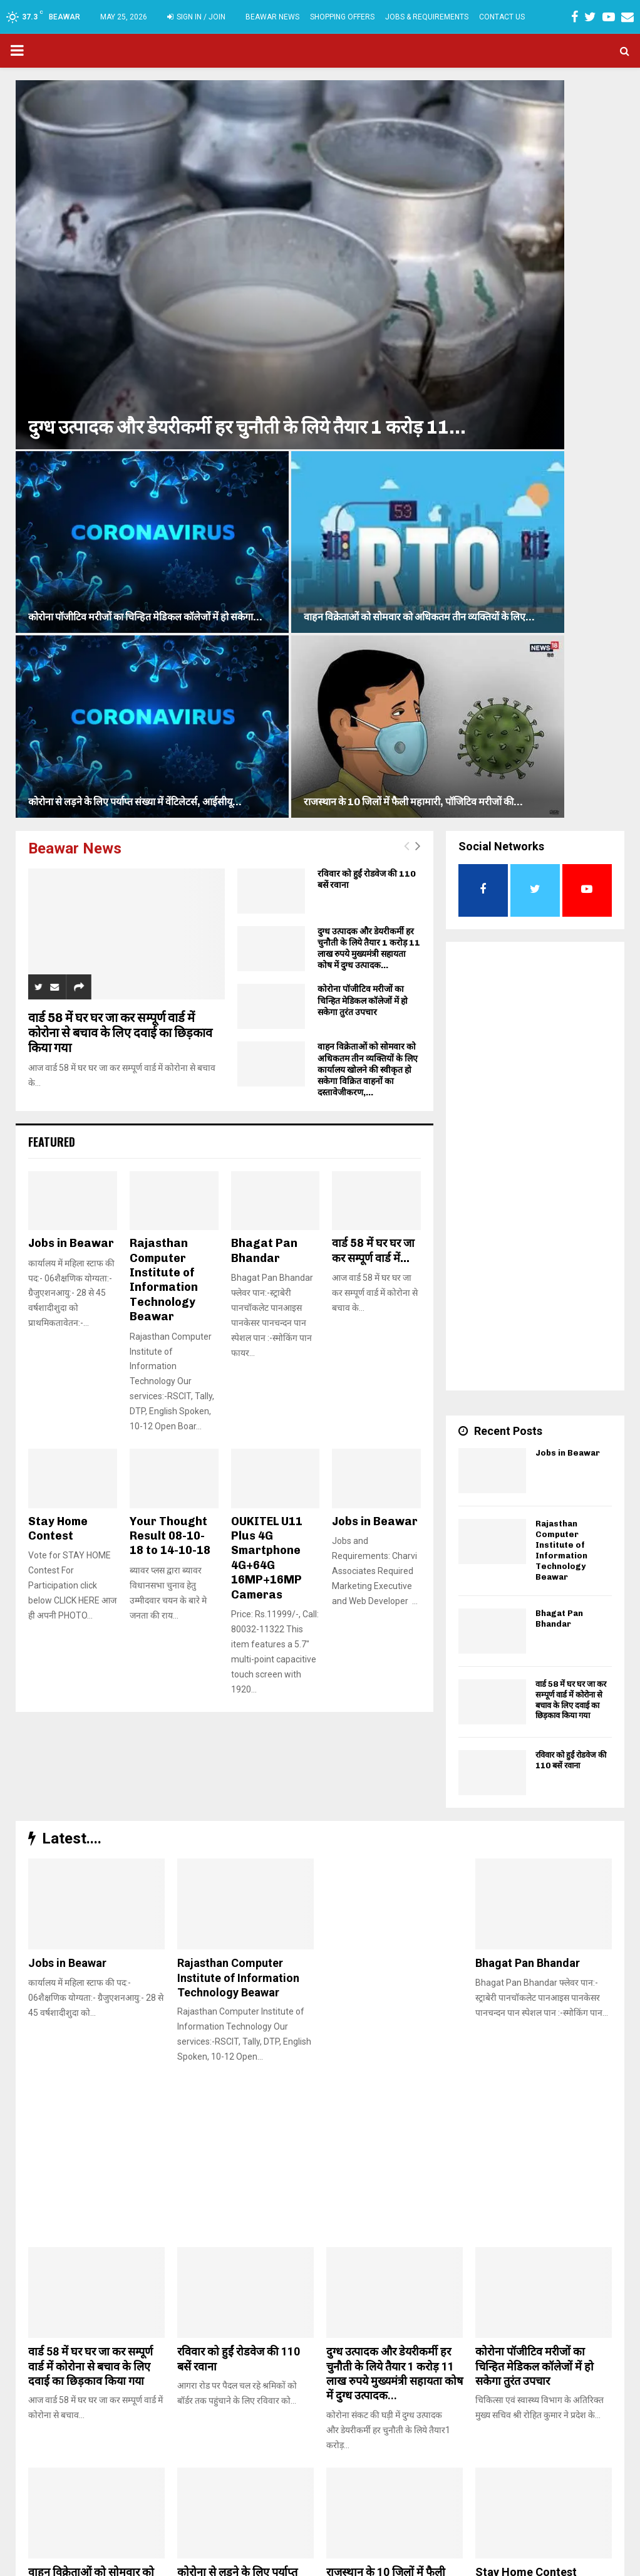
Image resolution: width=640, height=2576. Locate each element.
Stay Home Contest (58, 995)
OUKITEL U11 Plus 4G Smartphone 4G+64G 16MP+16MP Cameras (266, 1024)
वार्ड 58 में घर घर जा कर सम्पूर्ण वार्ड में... (373, 716)
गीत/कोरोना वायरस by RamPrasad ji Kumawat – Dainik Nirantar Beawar (92, 2272)
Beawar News (272, 17)
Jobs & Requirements (426, 17)
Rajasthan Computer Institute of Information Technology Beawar (164, 746)
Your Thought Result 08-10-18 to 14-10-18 (170, 1002)
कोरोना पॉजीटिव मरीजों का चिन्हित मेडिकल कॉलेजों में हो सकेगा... (396, 159)
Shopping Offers (342, 17)
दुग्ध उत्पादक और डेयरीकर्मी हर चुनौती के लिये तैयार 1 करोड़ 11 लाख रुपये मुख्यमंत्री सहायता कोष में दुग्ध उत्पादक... (368, 415)
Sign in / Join (196, 17)
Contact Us (502, 17)
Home (411, 2564)
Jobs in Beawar (71, 709)
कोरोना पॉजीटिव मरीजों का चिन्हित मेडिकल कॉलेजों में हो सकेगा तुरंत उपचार (362, 467)
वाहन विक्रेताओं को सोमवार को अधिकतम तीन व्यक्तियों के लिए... (548, 159)
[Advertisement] (535, 640)
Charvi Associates (298, 2563)
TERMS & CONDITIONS (472, 2564)
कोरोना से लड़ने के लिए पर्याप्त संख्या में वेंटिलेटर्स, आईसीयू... (388, 261)
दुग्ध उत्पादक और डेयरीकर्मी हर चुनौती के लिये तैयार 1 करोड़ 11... (165, 250)
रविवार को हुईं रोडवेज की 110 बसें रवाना (570, 1226)
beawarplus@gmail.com (262, 2510)
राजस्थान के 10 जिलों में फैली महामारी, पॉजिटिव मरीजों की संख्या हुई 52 (385, 2052)
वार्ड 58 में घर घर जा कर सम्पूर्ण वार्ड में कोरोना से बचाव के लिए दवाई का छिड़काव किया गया (120, 499)
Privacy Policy (546, 2564)
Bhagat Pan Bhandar (264, 716)
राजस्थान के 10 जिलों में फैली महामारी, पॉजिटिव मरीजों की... (544, 261)
